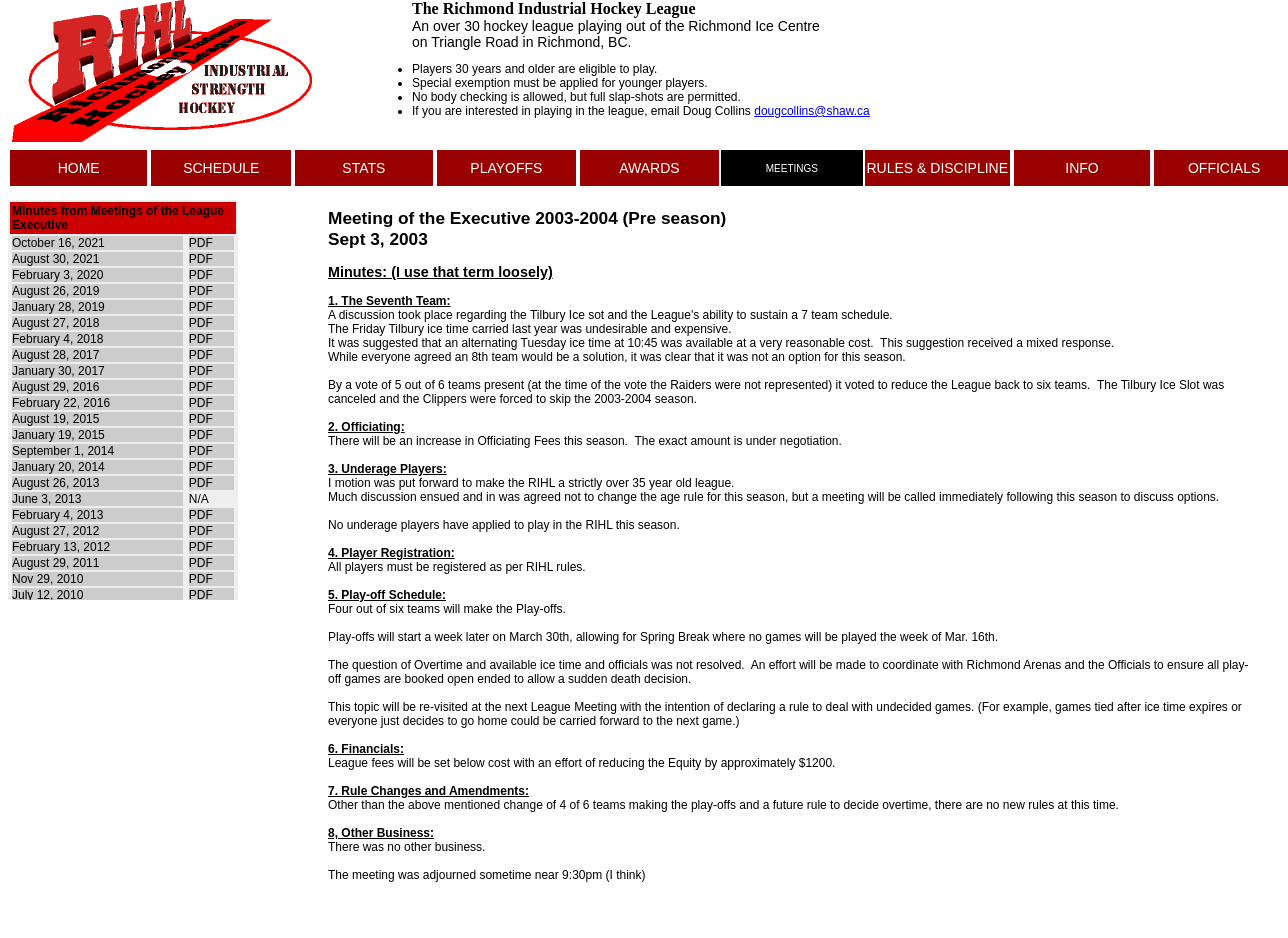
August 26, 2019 (55, 291)
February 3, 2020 (57, 275)
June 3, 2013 (46, 499)
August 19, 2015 (55, 419)
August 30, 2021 (55, 259)
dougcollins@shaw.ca (812, 111)
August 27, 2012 (55, 531)
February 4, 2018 (57, 339)
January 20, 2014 (58, 467)
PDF (201, 243)
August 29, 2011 (55, 563)
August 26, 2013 (55, 483)
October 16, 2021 (58, 243)
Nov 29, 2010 (47, 579)
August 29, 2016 (55, 387)
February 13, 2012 (61, 547)
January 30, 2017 (58, 371)
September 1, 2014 (63, 451)
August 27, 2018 (55, 323)
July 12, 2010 (47, 595)
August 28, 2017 (55, 355)
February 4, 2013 (57, 515)
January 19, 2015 (58, 435)
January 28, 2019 (58, 307)
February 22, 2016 (61, 403)
